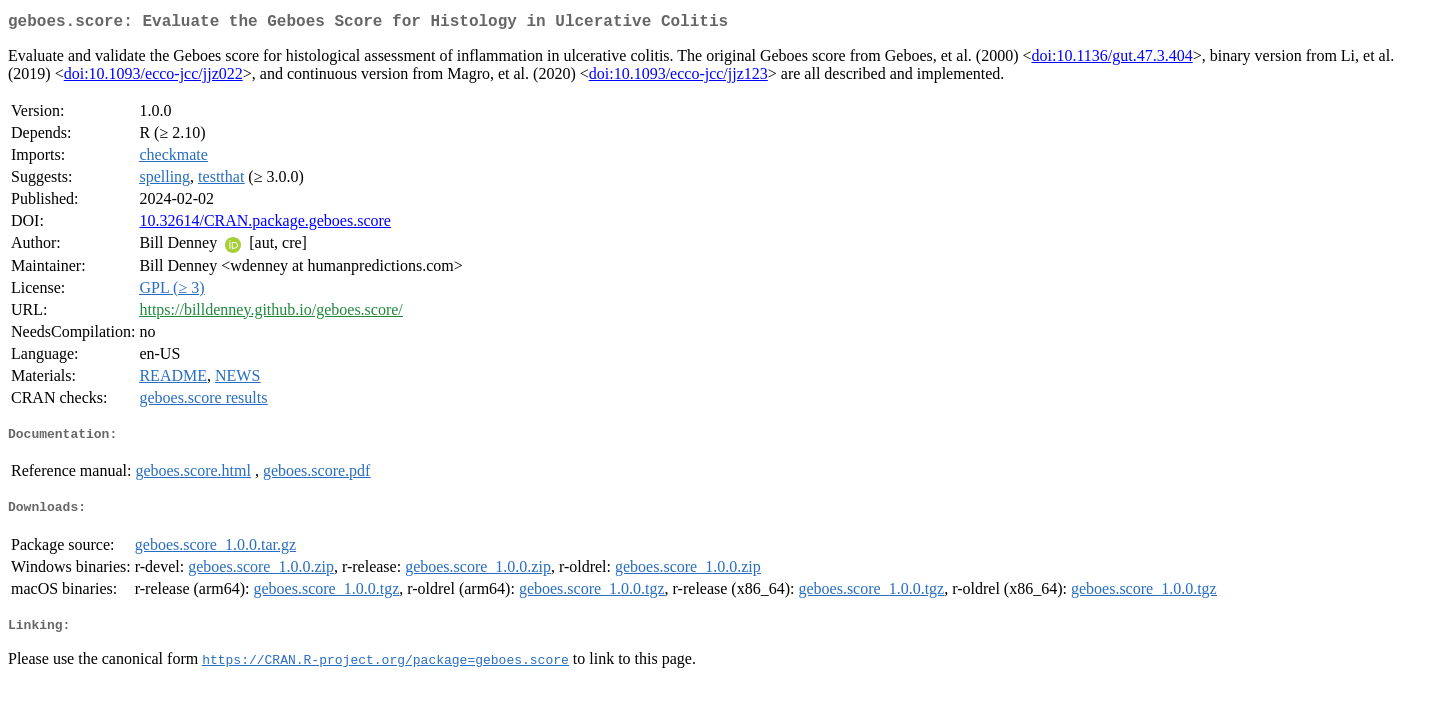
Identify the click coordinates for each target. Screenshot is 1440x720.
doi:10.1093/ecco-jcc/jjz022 (153, 77)
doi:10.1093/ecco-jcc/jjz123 (678, 77)
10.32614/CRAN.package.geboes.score (265, 224)
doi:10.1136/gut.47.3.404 (1112, 59)
